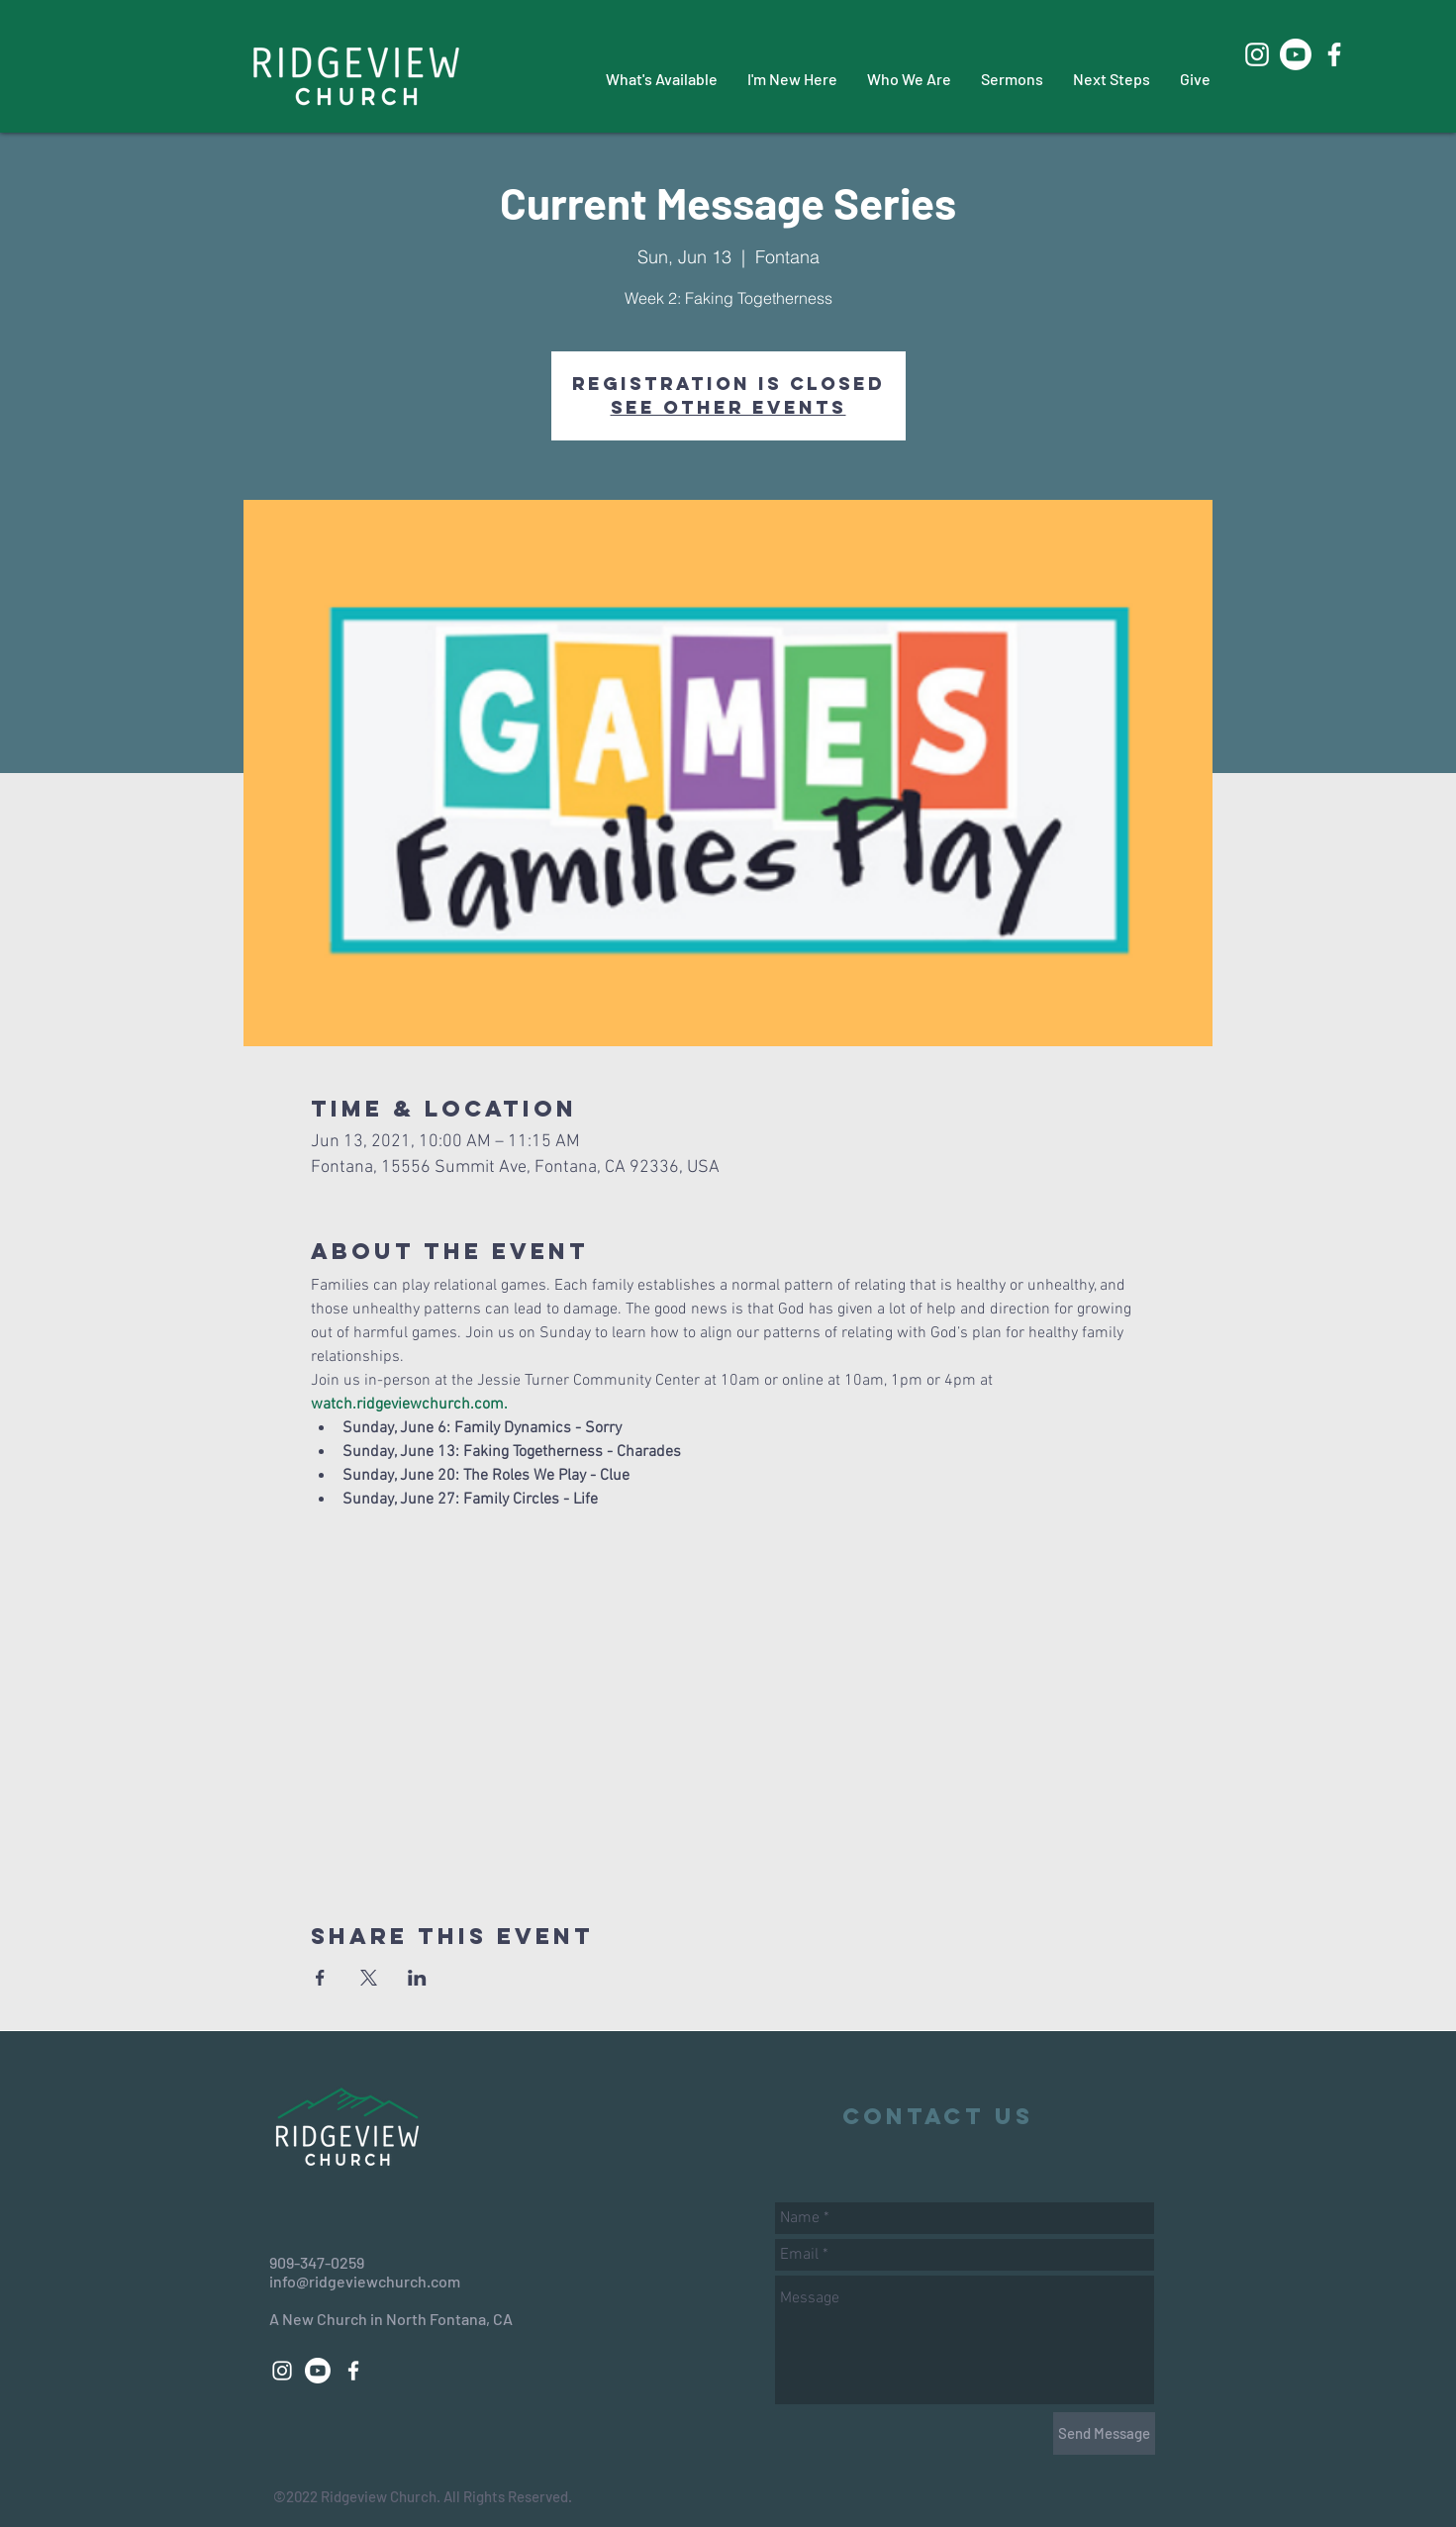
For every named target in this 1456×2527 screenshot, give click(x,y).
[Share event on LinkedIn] (417, 1978)
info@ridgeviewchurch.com (364, 2281)
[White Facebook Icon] (1334, 54)
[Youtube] (1295, 54)
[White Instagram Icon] (1257, 54)
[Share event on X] (368, 1978)
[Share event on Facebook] (320, 1978)
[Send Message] (1104, 2433)
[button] (661, 78)
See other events (728, 407)
